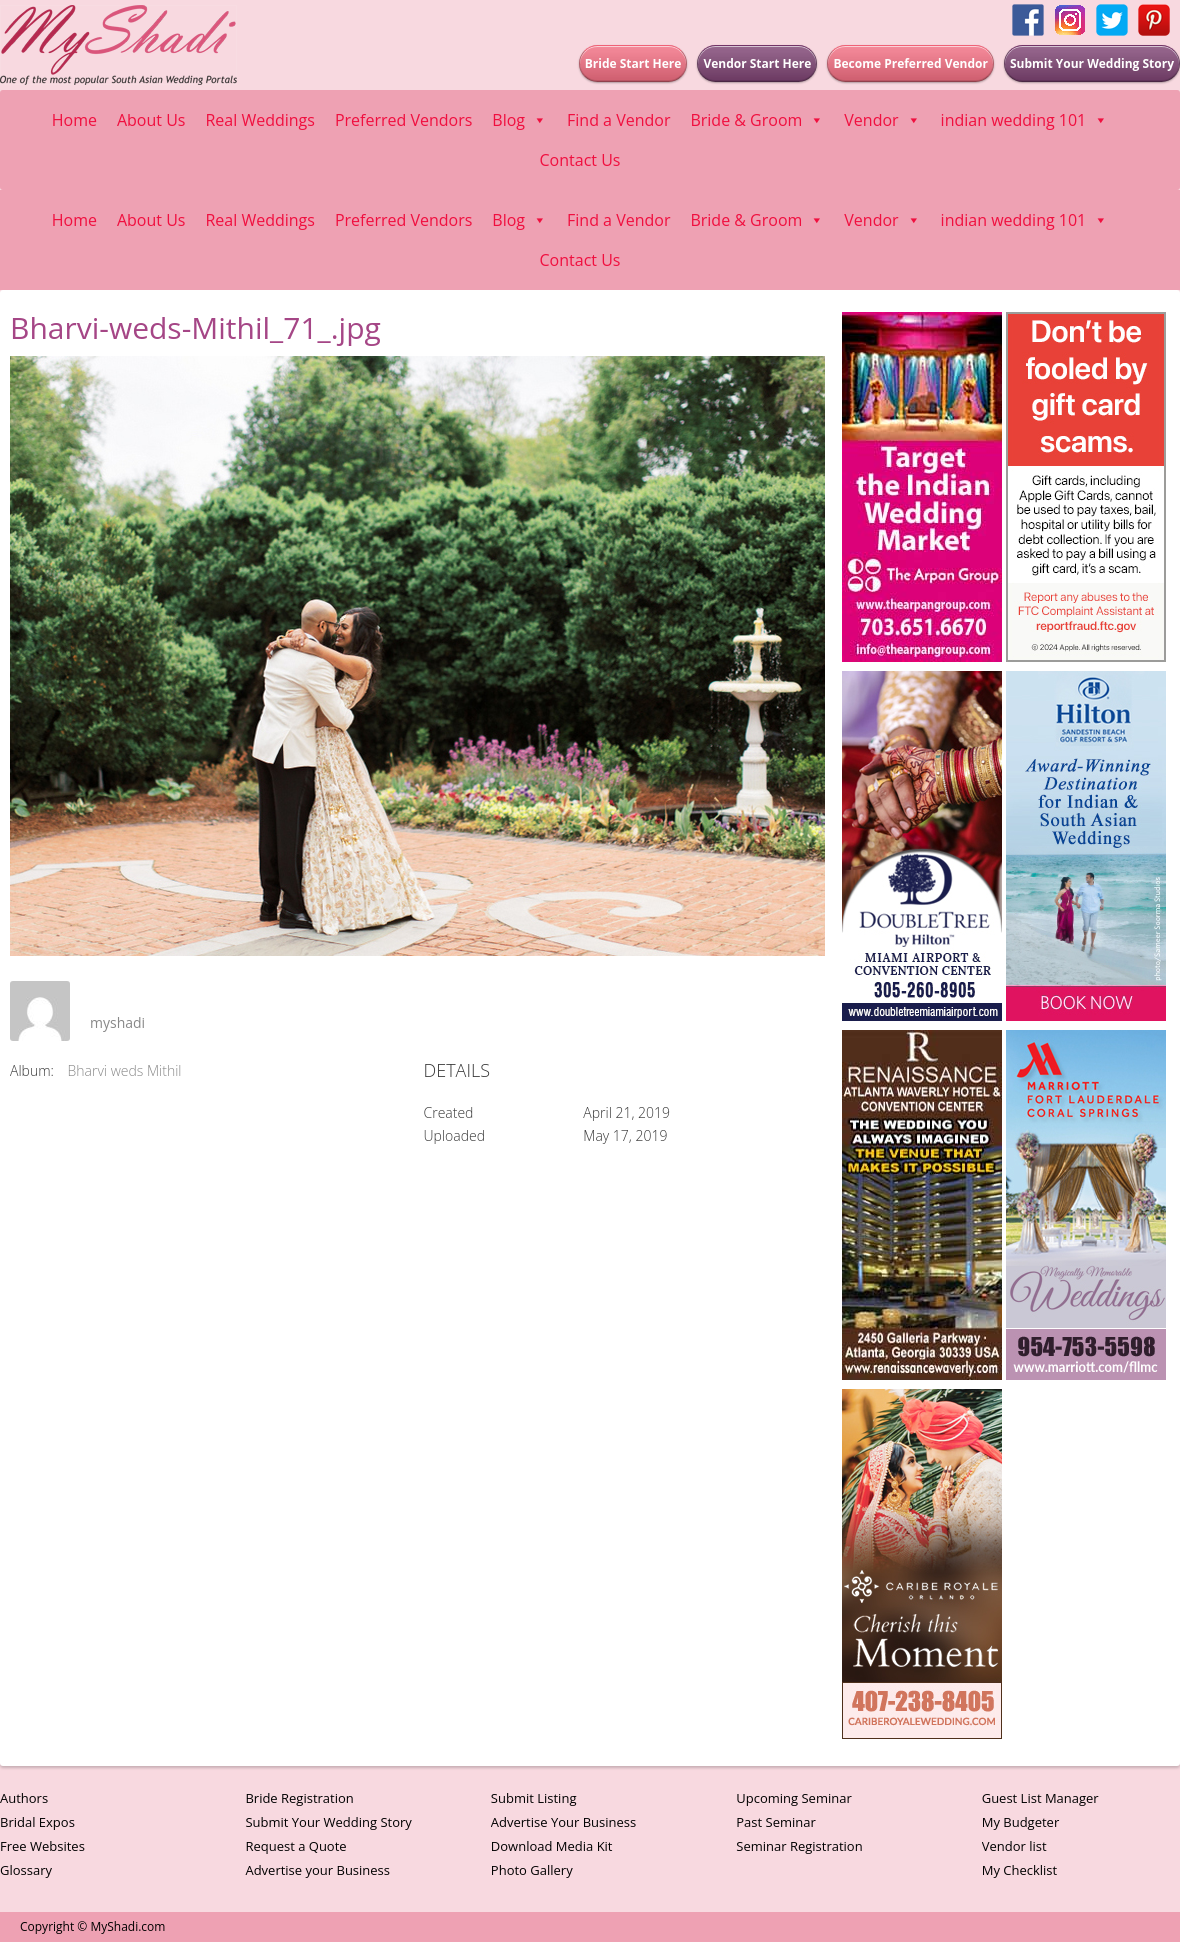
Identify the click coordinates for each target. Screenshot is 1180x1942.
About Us (151, 120)
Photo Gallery (532, 1870)
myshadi (117, 1022)
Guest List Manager (1040, 1798)
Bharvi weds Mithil (125, 1070)
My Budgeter (1021, 1822)
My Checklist (1020, 1870)
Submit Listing (534, 1798)
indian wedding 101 (1025, 120)
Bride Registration (299, 1798)
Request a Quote (295, 1846)
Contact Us (580, 160)
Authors (24, 1798)
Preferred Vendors (403, 120)
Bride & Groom (757, 120)
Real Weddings (259, 120)
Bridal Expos (37, 1822)
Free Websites (42, 1846)
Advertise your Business (317, 1870)
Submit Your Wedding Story (328, 1822)
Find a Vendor (618, 120)
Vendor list (1014, 1846)
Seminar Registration (799, 1846)
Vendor (882, 120)
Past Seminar (776, 1822)
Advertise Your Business (563, 1822)
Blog (519, 120)
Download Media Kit (552, 1846)
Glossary (26, 1870)
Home (74, 120)
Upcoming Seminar (793, 1798)
